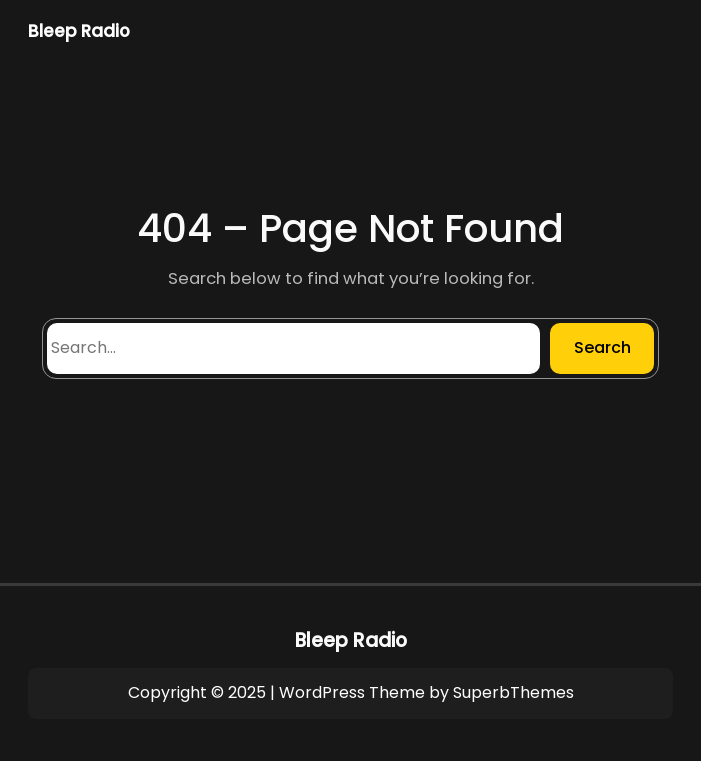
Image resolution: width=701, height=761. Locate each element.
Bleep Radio (79, 31)
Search (602, 347)
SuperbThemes (513, 692)
